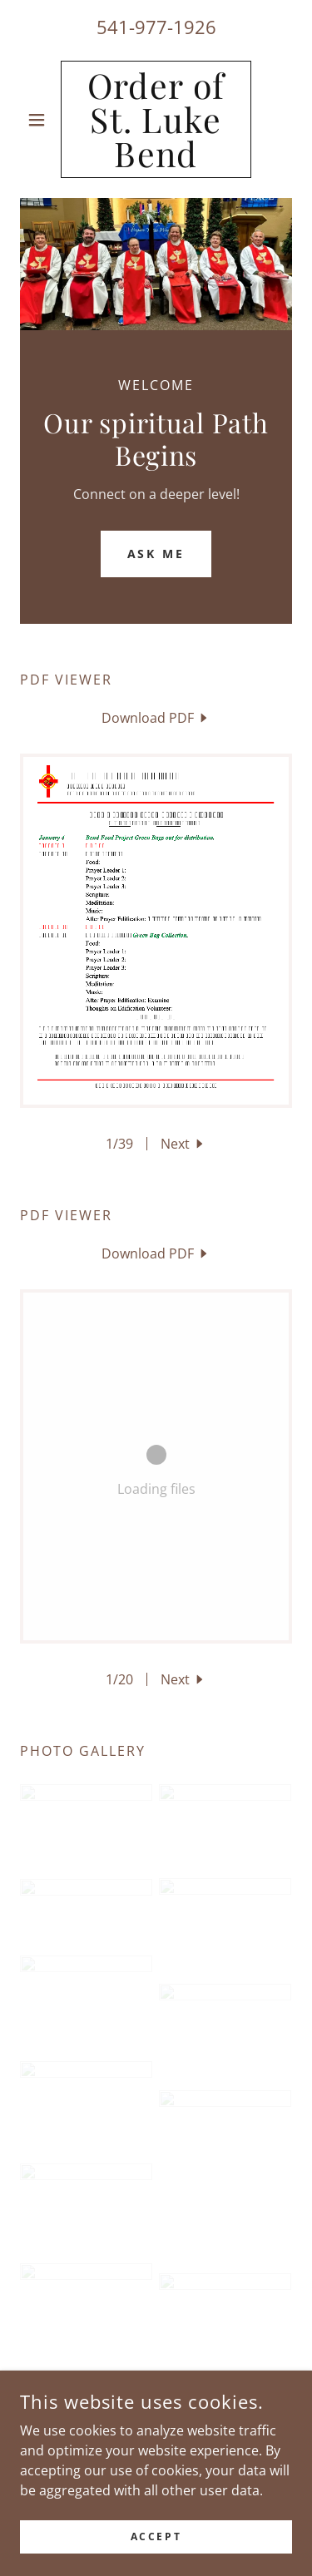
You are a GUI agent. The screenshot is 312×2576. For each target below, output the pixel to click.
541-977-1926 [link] (156, 26)
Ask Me (156, 553)
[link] (156, 119)
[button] (40, 119)
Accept (156, 2536)
